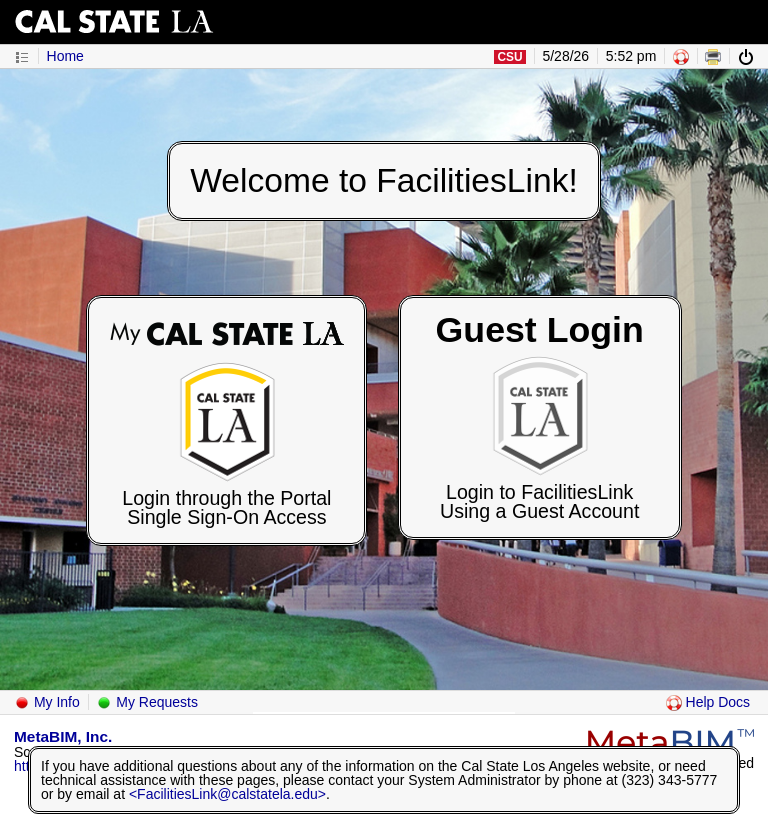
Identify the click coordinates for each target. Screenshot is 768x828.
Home (65, 56)
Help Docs (708, 702)
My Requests (147, 702)
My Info (47, 702)
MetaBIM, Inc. (63, 736)
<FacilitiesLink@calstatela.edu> (227, 794)
